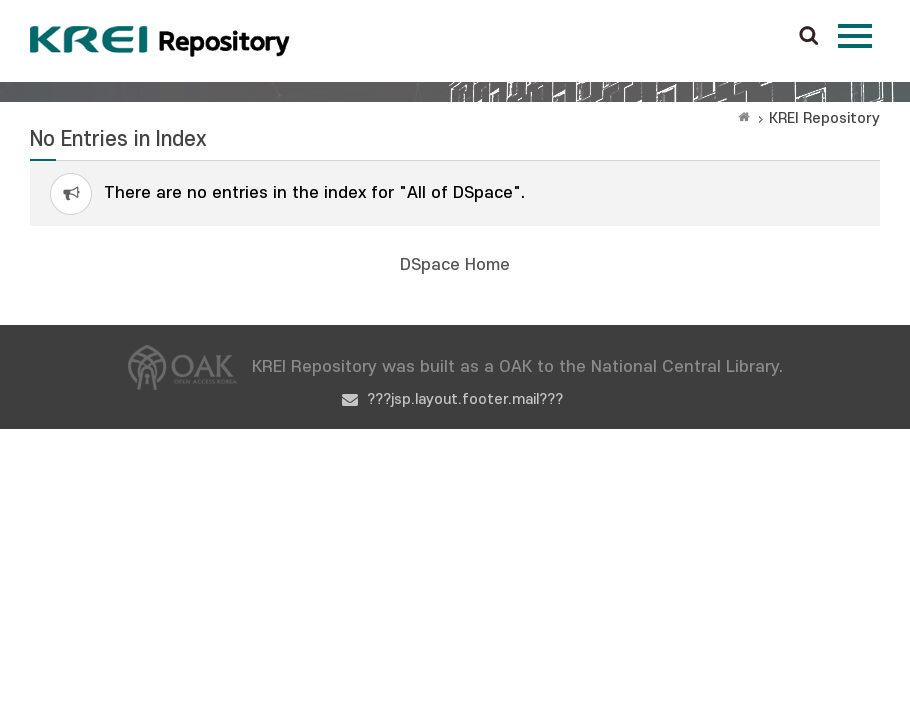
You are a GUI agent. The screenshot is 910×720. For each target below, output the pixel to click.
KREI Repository (824, 118)
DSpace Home (455, 265)
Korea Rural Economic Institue (160, 41)
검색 (809, 37)
